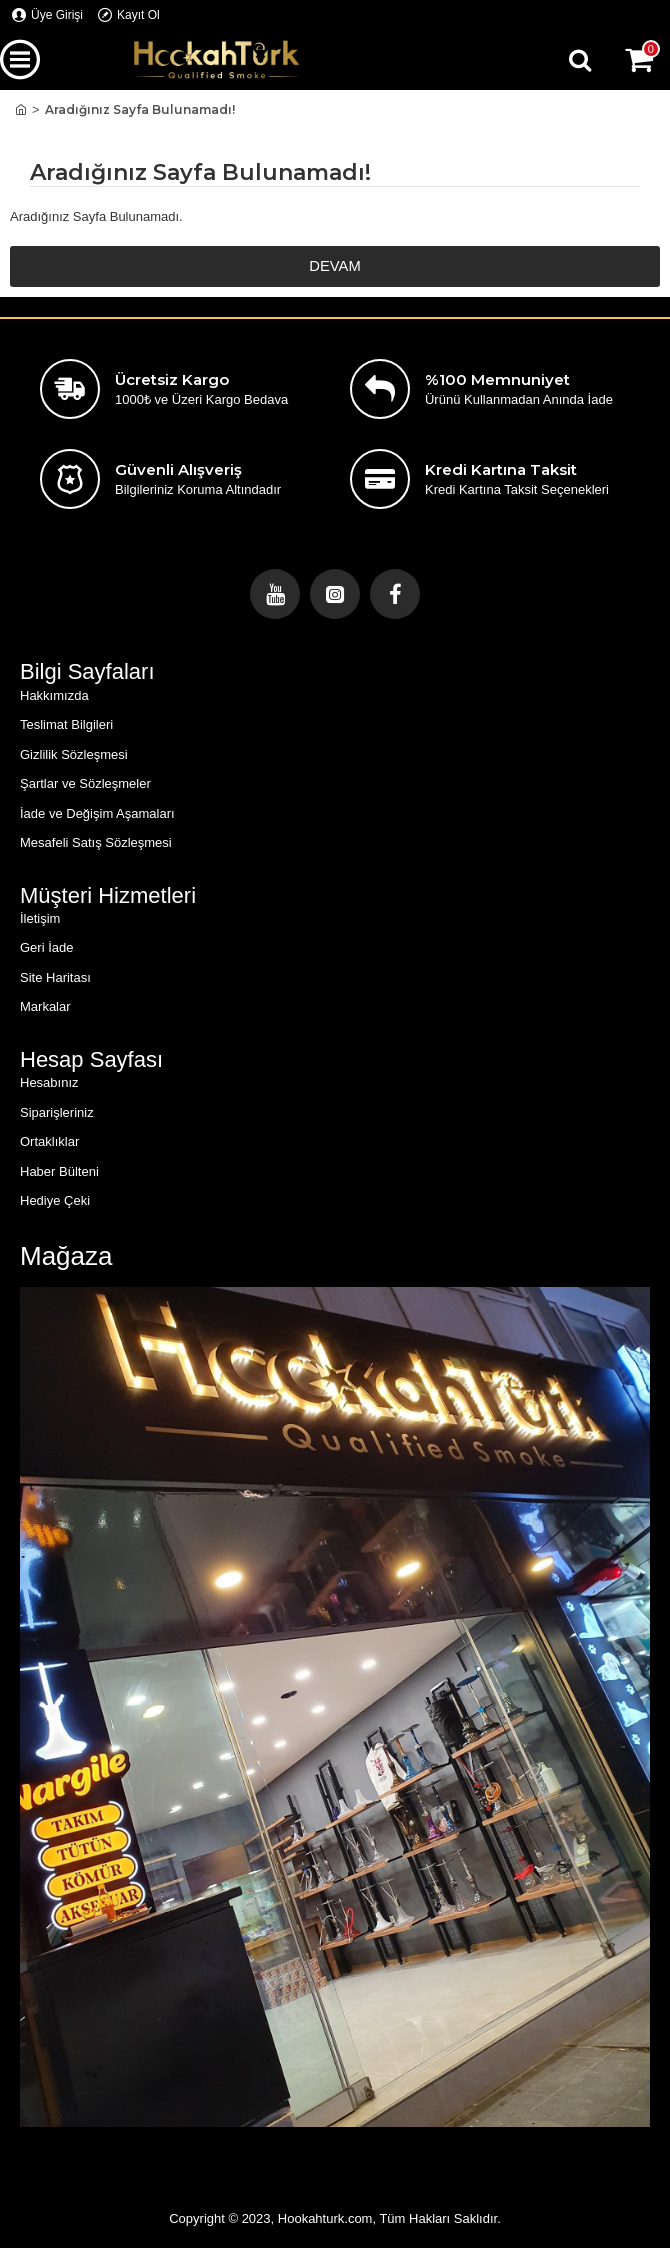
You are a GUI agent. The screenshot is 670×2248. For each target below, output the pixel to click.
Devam (335, 266)
